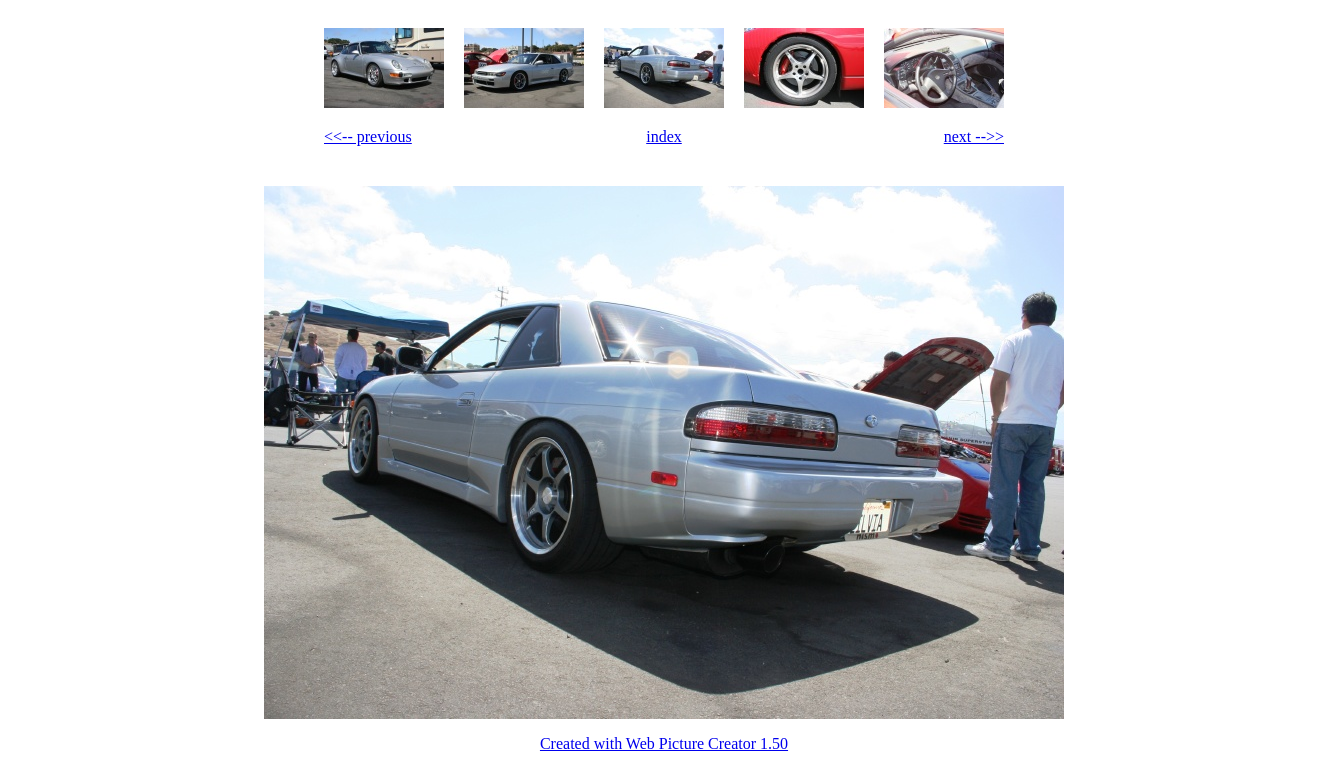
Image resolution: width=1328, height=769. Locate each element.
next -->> (974, 136)
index (664, 136)
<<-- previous (368, 136)
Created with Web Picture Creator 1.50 (664, 743)
